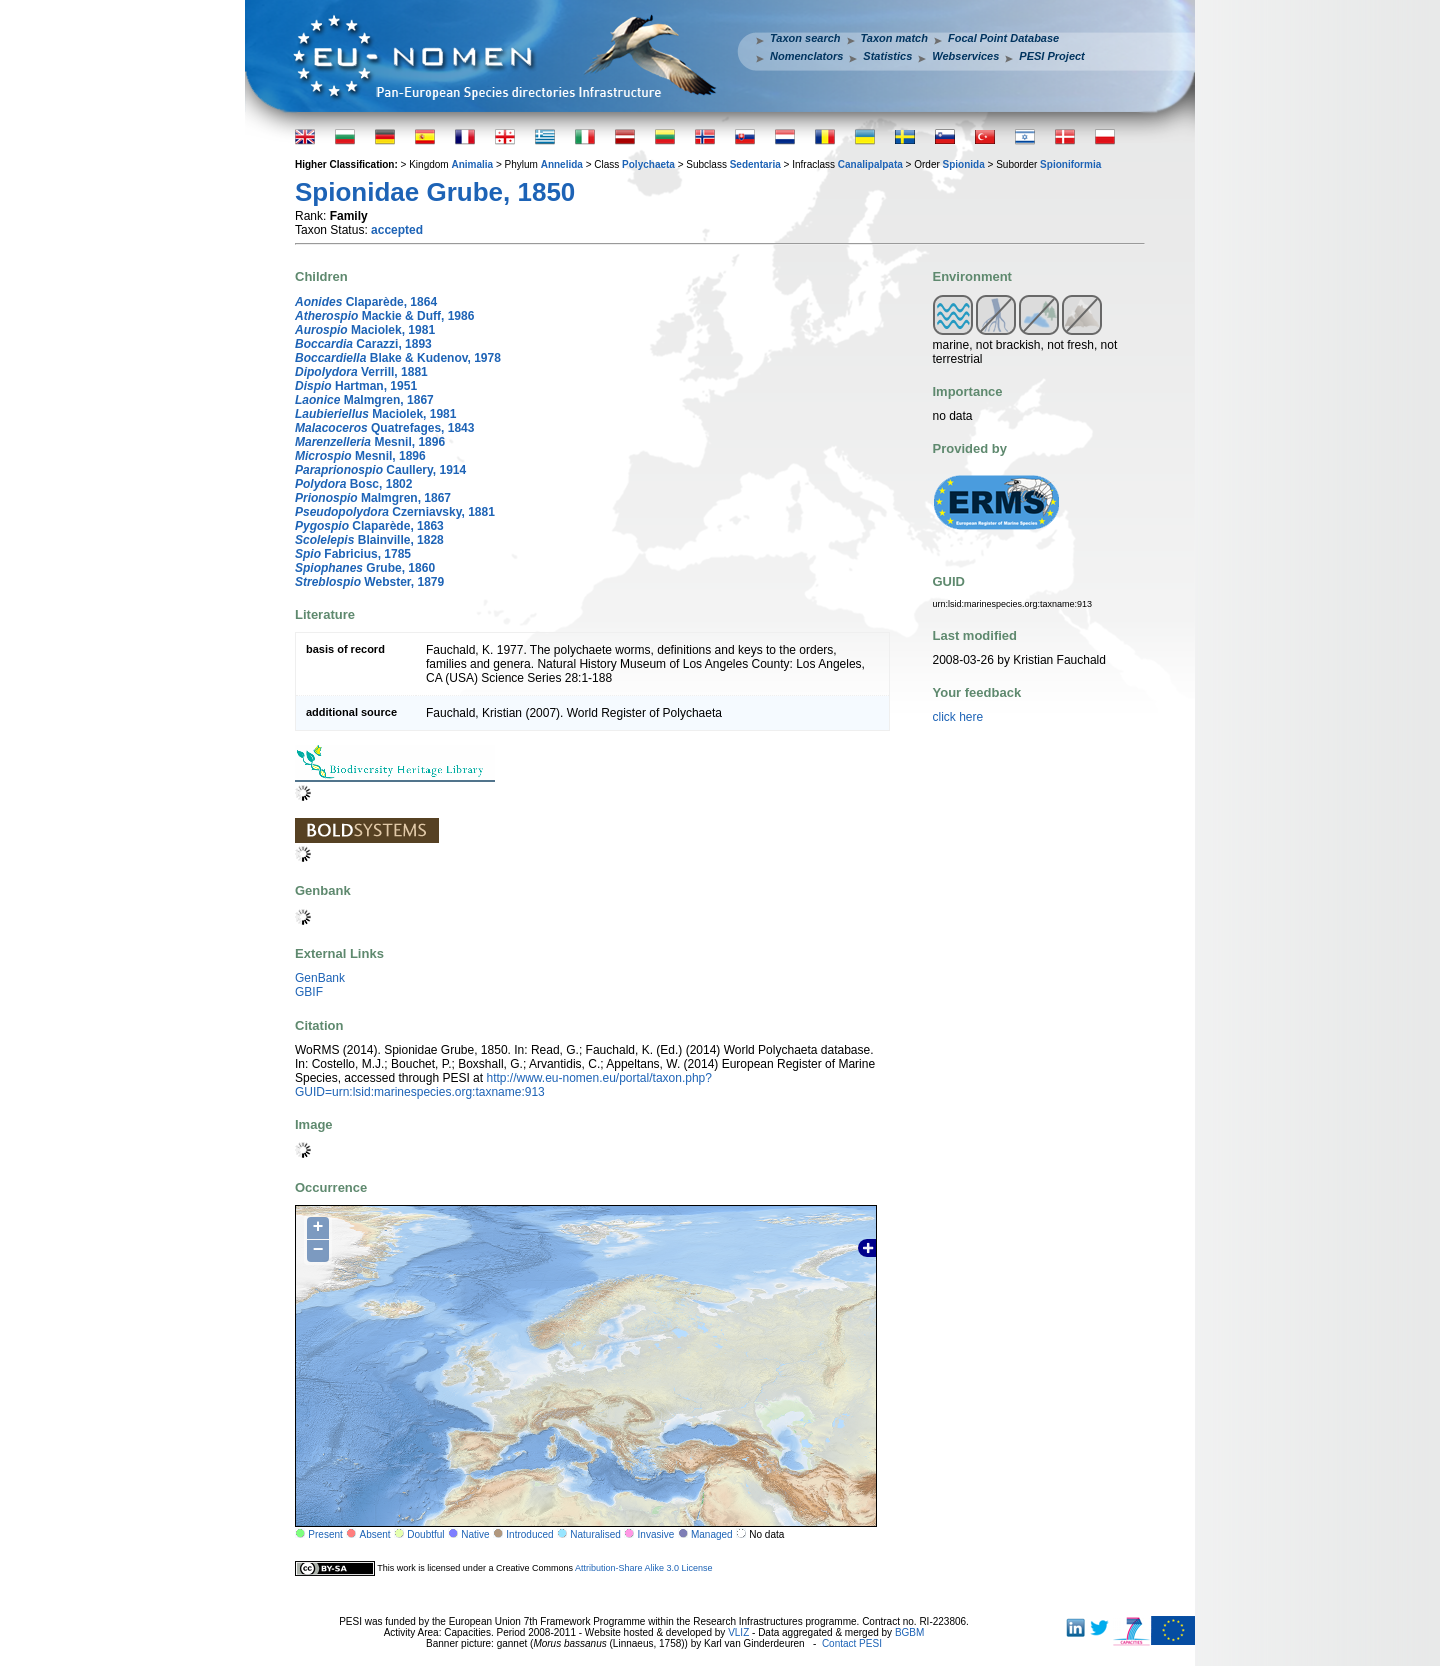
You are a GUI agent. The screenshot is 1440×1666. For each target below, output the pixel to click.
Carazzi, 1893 (363, 344)
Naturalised (595, 1534)
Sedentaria (755, 164)
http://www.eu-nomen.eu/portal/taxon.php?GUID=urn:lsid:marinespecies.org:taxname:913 (503, 1085)
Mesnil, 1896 (370, 442)
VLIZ (738, 1632)
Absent (375, 1534)
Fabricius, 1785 (353, 554)
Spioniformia (1070, 164)
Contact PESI (852, 1643)
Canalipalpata (870, 164)
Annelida (562, 164)
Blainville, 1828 (369, 540)
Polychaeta (648, 164)
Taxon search (805, 38)
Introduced (529, 1534)
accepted (397, 230)
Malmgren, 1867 (364, 400)
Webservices (965, 56)
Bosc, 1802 (353, 484)
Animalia (472, 164)
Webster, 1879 (369, 582)
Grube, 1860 (365, 568)
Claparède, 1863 (369, 526)
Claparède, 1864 (366, 302)
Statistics (887, 56)
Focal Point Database (1003, 38)
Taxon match (894, 38)
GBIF (309, 992)
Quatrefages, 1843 (384, 428)
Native (475, 1534)
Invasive (656, 1534)
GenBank (320, 978)
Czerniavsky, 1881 (395, 512)
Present (325, 1534)
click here (958, 717)
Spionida (964, 164)
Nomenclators (806, 56)
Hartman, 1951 (356, 386)
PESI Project (1051, 56)
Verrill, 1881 (361, 372)
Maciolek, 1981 (365, 330)
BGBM (909, 1632)
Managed (712, 1534)
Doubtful (425, 1534)
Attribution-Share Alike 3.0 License (644, 1568)
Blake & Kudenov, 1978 (398, 358)
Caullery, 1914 (380, 470)
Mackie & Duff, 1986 (384, 316)
